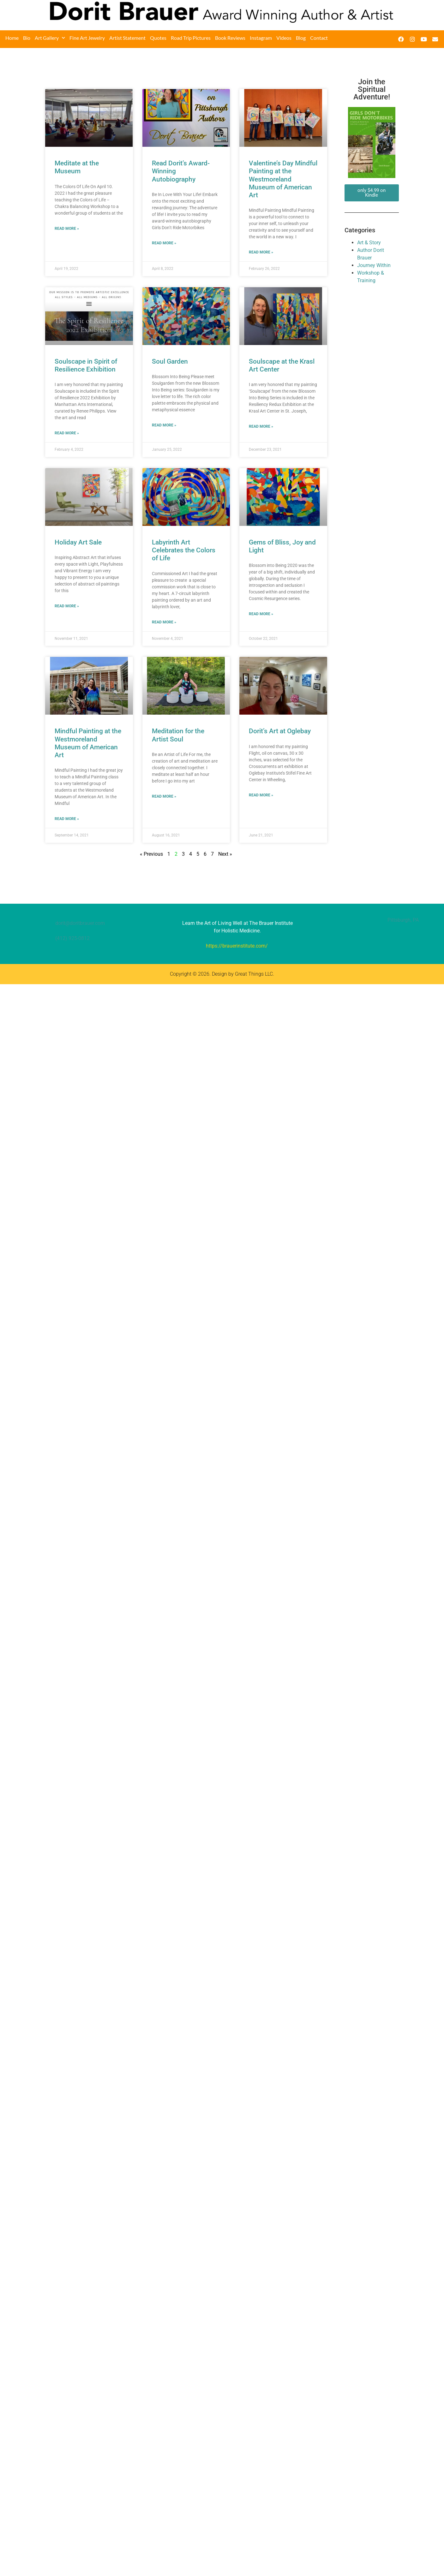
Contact (319, 38)
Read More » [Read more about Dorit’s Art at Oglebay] (261, 795)
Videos (283, 38)
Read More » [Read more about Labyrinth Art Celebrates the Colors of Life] (164, 622)
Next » (225, 854)
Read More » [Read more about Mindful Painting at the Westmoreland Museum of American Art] (67, 819)
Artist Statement (127, 38)
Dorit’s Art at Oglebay (280, 731)
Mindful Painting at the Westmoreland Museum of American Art (88, 743)
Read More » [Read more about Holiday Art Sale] (67, 606)
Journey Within (374, 265)
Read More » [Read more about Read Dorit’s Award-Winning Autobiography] (164, 243)
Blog (301, 38)
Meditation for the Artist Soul (178, 735)
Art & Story (369, 243)
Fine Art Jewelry (87, 38)
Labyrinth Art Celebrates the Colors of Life (183, 550)
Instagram (261, 38)
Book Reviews (230, 38)
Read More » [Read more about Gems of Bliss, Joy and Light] (261, 614)
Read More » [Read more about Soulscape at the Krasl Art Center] (261, 426)
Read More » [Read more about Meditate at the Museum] (67, 228)
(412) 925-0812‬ (72, 938)
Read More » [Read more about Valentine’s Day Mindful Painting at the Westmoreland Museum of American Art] (261, 252)
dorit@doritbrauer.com (80, 923)
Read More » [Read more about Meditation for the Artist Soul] (164, 796)
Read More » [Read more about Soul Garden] (164, 425)
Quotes (158, 38)
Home (12, 38)
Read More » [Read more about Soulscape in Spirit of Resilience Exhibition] (67, 433)
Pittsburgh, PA (403, 920)
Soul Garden (170, 361)
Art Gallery (50, 37)
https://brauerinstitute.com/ (237, 946)
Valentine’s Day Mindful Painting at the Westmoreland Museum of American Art (283, 179)
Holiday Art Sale (78, 542)
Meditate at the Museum (77, 167)
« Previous (151, 854)
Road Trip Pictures (191, 38)
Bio (26, 38)
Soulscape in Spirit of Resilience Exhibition (86, 365)
